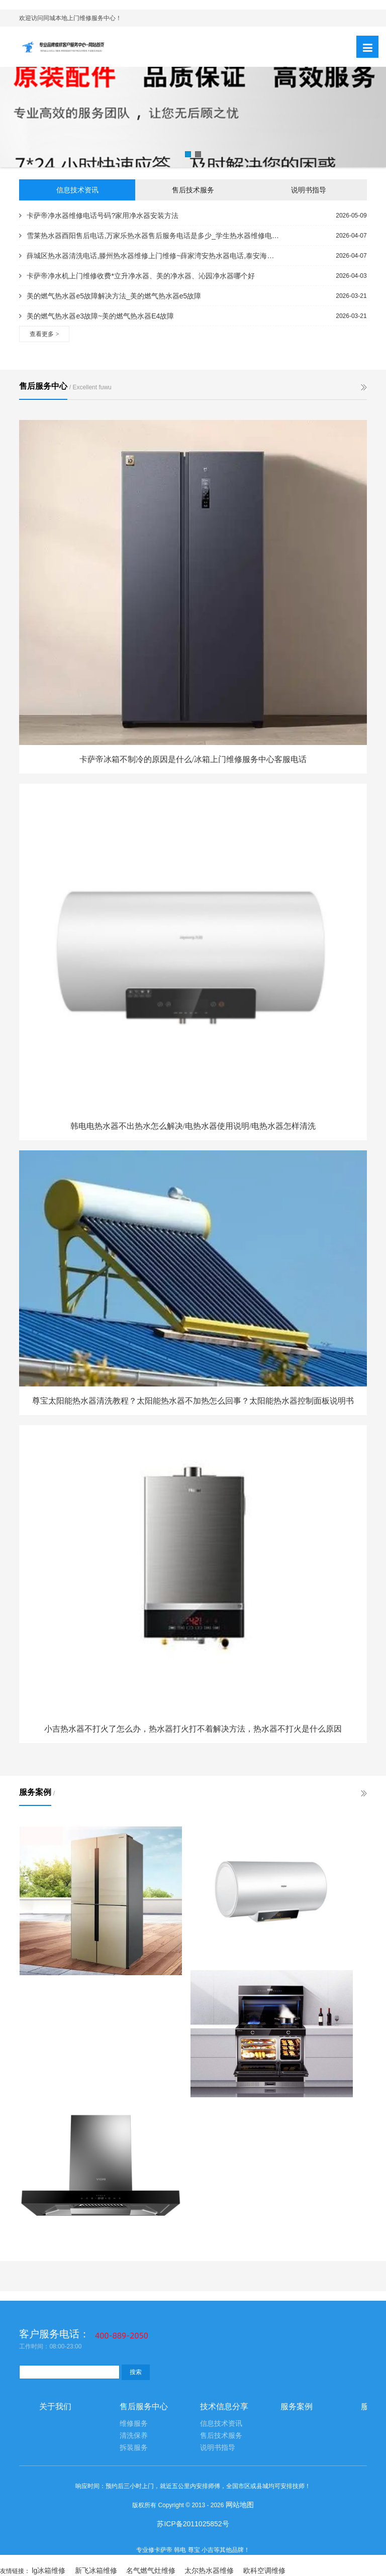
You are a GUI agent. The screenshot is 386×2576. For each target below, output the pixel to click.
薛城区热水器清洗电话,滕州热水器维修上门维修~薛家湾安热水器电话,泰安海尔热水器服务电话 (149, 256)
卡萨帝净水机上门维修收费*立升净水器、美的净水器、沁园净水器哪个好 (136, 276)
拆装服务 (134, 2447)
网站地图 (240, 2505)
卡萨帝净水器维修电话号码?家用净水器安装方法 (98, 215)
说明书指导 (308, 190)
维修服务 (134, 2423)
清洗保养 (134, 2435)
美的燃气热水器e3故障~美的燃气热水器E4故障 (96, 316)
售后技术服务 (193, 190)
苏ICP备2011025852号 (193, 2524)
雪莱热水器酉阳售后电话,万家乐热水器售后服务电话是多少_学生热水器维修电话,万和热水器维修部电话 (149, 236)
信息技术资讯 (77, 190)
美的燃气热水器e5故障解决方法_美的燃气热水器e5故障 (110, 296)
